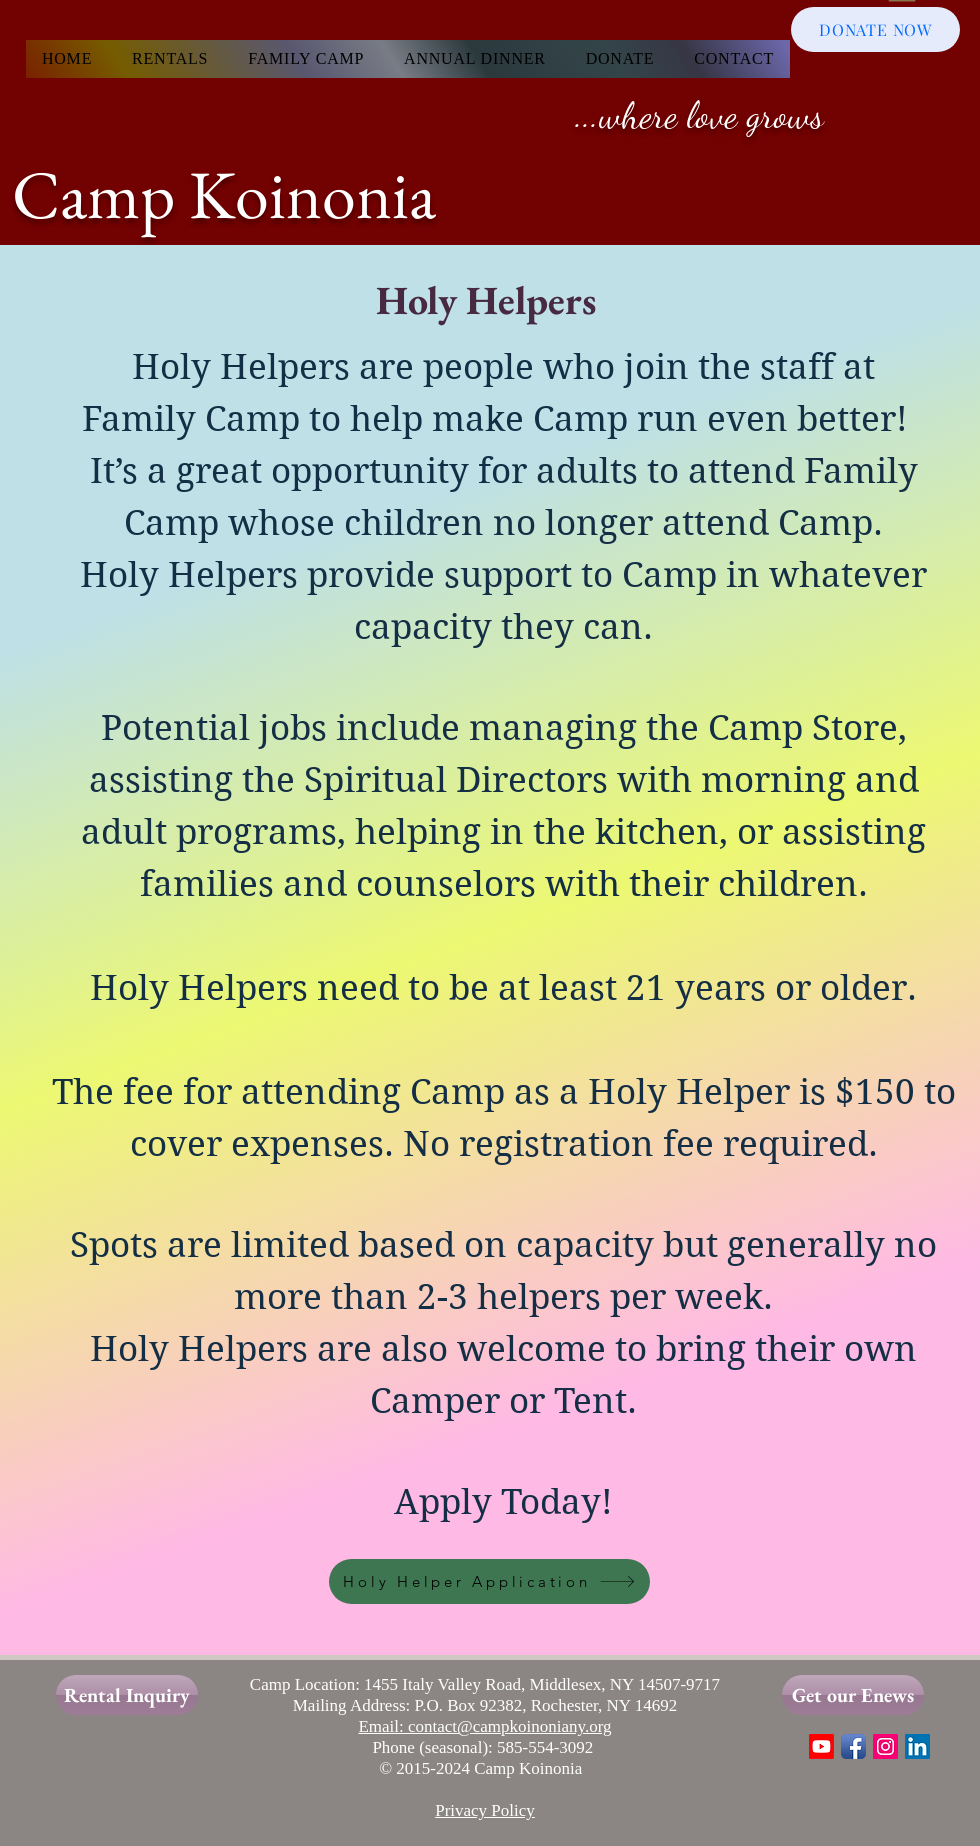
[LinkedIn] (917, 1746)
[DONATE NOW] (875, 29)
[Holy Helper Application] (489, 1581)
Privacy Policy (485, 1810)
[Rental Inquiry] (127, 1695)
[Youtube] (821, 1746)
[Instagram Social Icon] (885, 1746)
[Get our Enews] (853, 1695)
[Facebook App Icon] (853, 1746)
